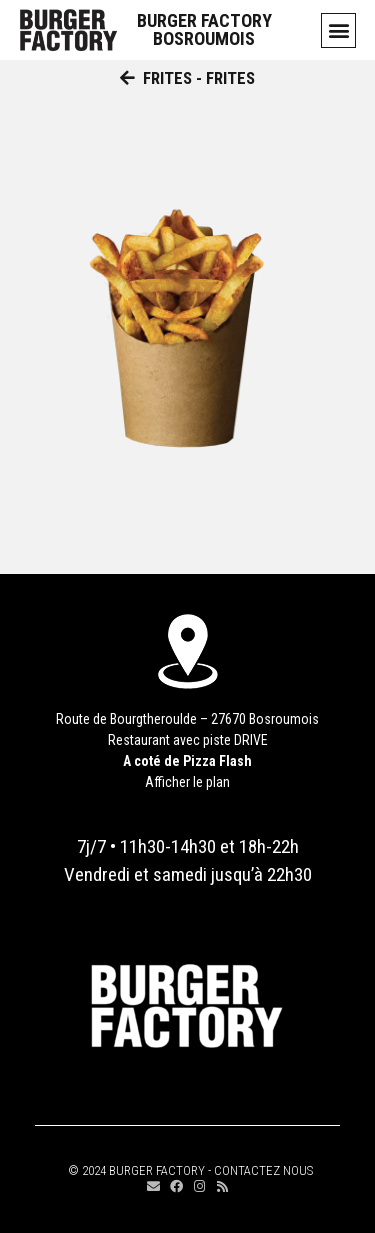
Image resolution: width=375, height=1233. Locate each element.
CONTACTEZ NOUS (263, 1170)
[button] (338, 30)
